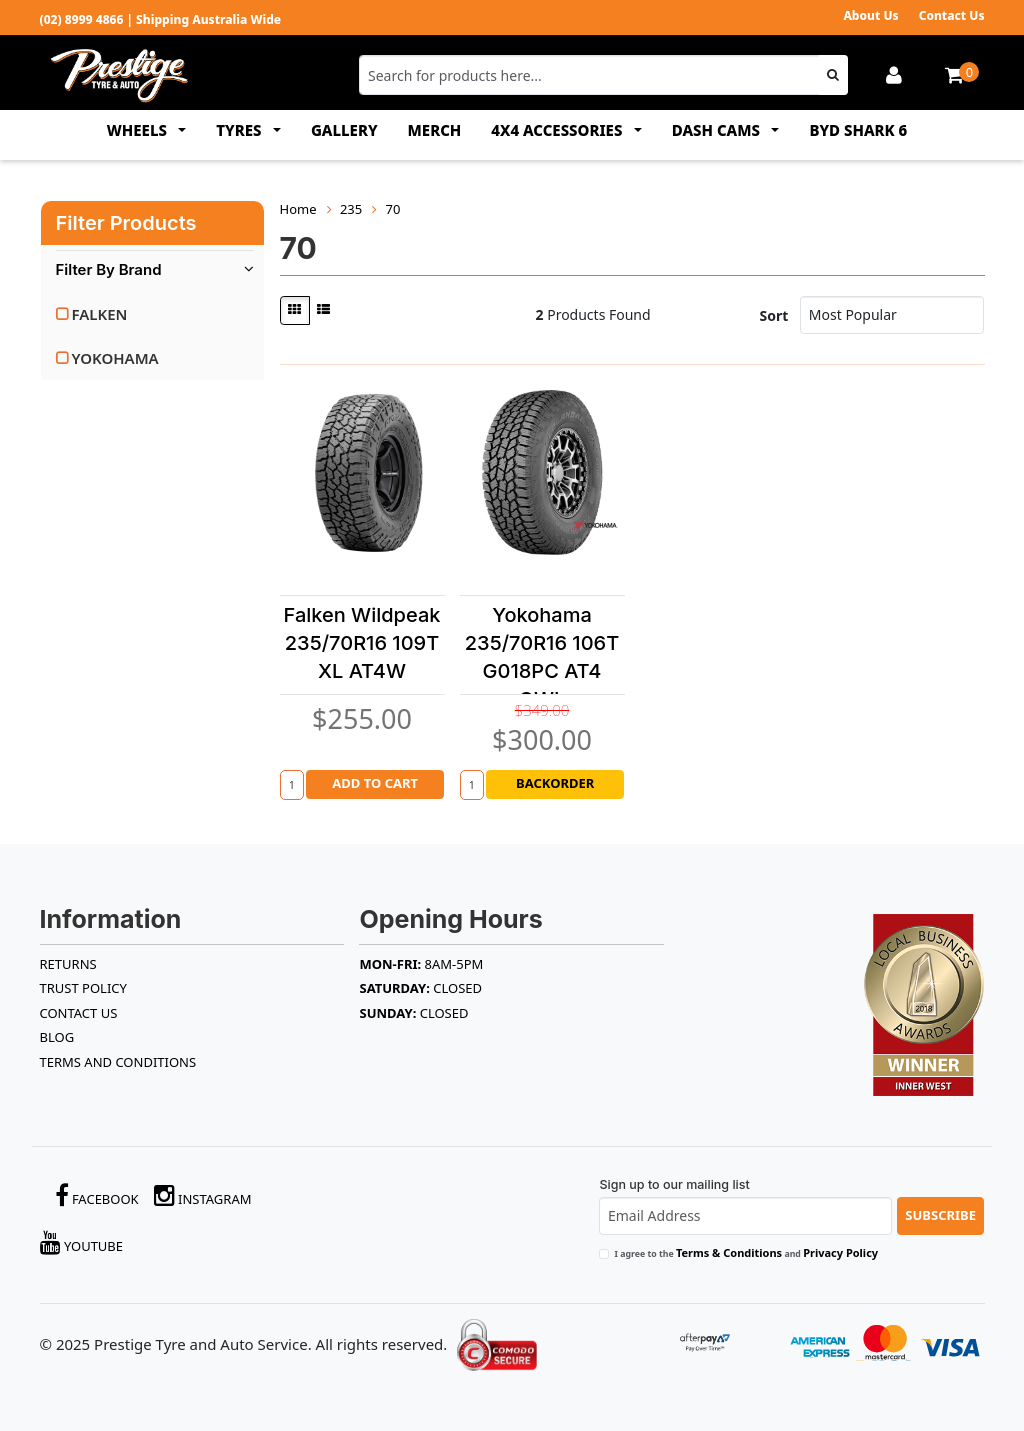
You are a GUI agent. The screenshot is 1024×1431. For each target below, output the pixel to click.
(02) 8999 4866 (82, 19)
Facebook (97, 1195)
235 (351, 209)
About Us (870, 15)
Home (298, 209)
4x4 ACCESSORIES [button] (558, 130)
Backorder (555, 783)
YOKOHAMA (115, 358)
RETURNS (68, 964)
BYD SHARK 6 (858, 130)
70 (393, 209)
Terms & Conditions (729, 1252)
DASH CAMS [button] (718, 130)
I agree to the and (746, 1252)
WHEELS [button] (139, 130)
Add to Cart (375, 783)
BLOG (57, 1037)
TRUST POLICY (83, 988)
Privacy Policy (840, 1252)
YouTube (82, 1242)
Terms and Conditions (118, 1062)
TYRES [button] (240, 130)
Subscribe (940, 1215)
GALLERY (344, 130)
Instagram (203, 1195)
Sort (774, 315)
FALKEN (100, 314)
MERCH (435, 130)
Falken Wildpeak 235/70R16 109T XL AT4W (362, 643)
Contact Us (952, 15)
